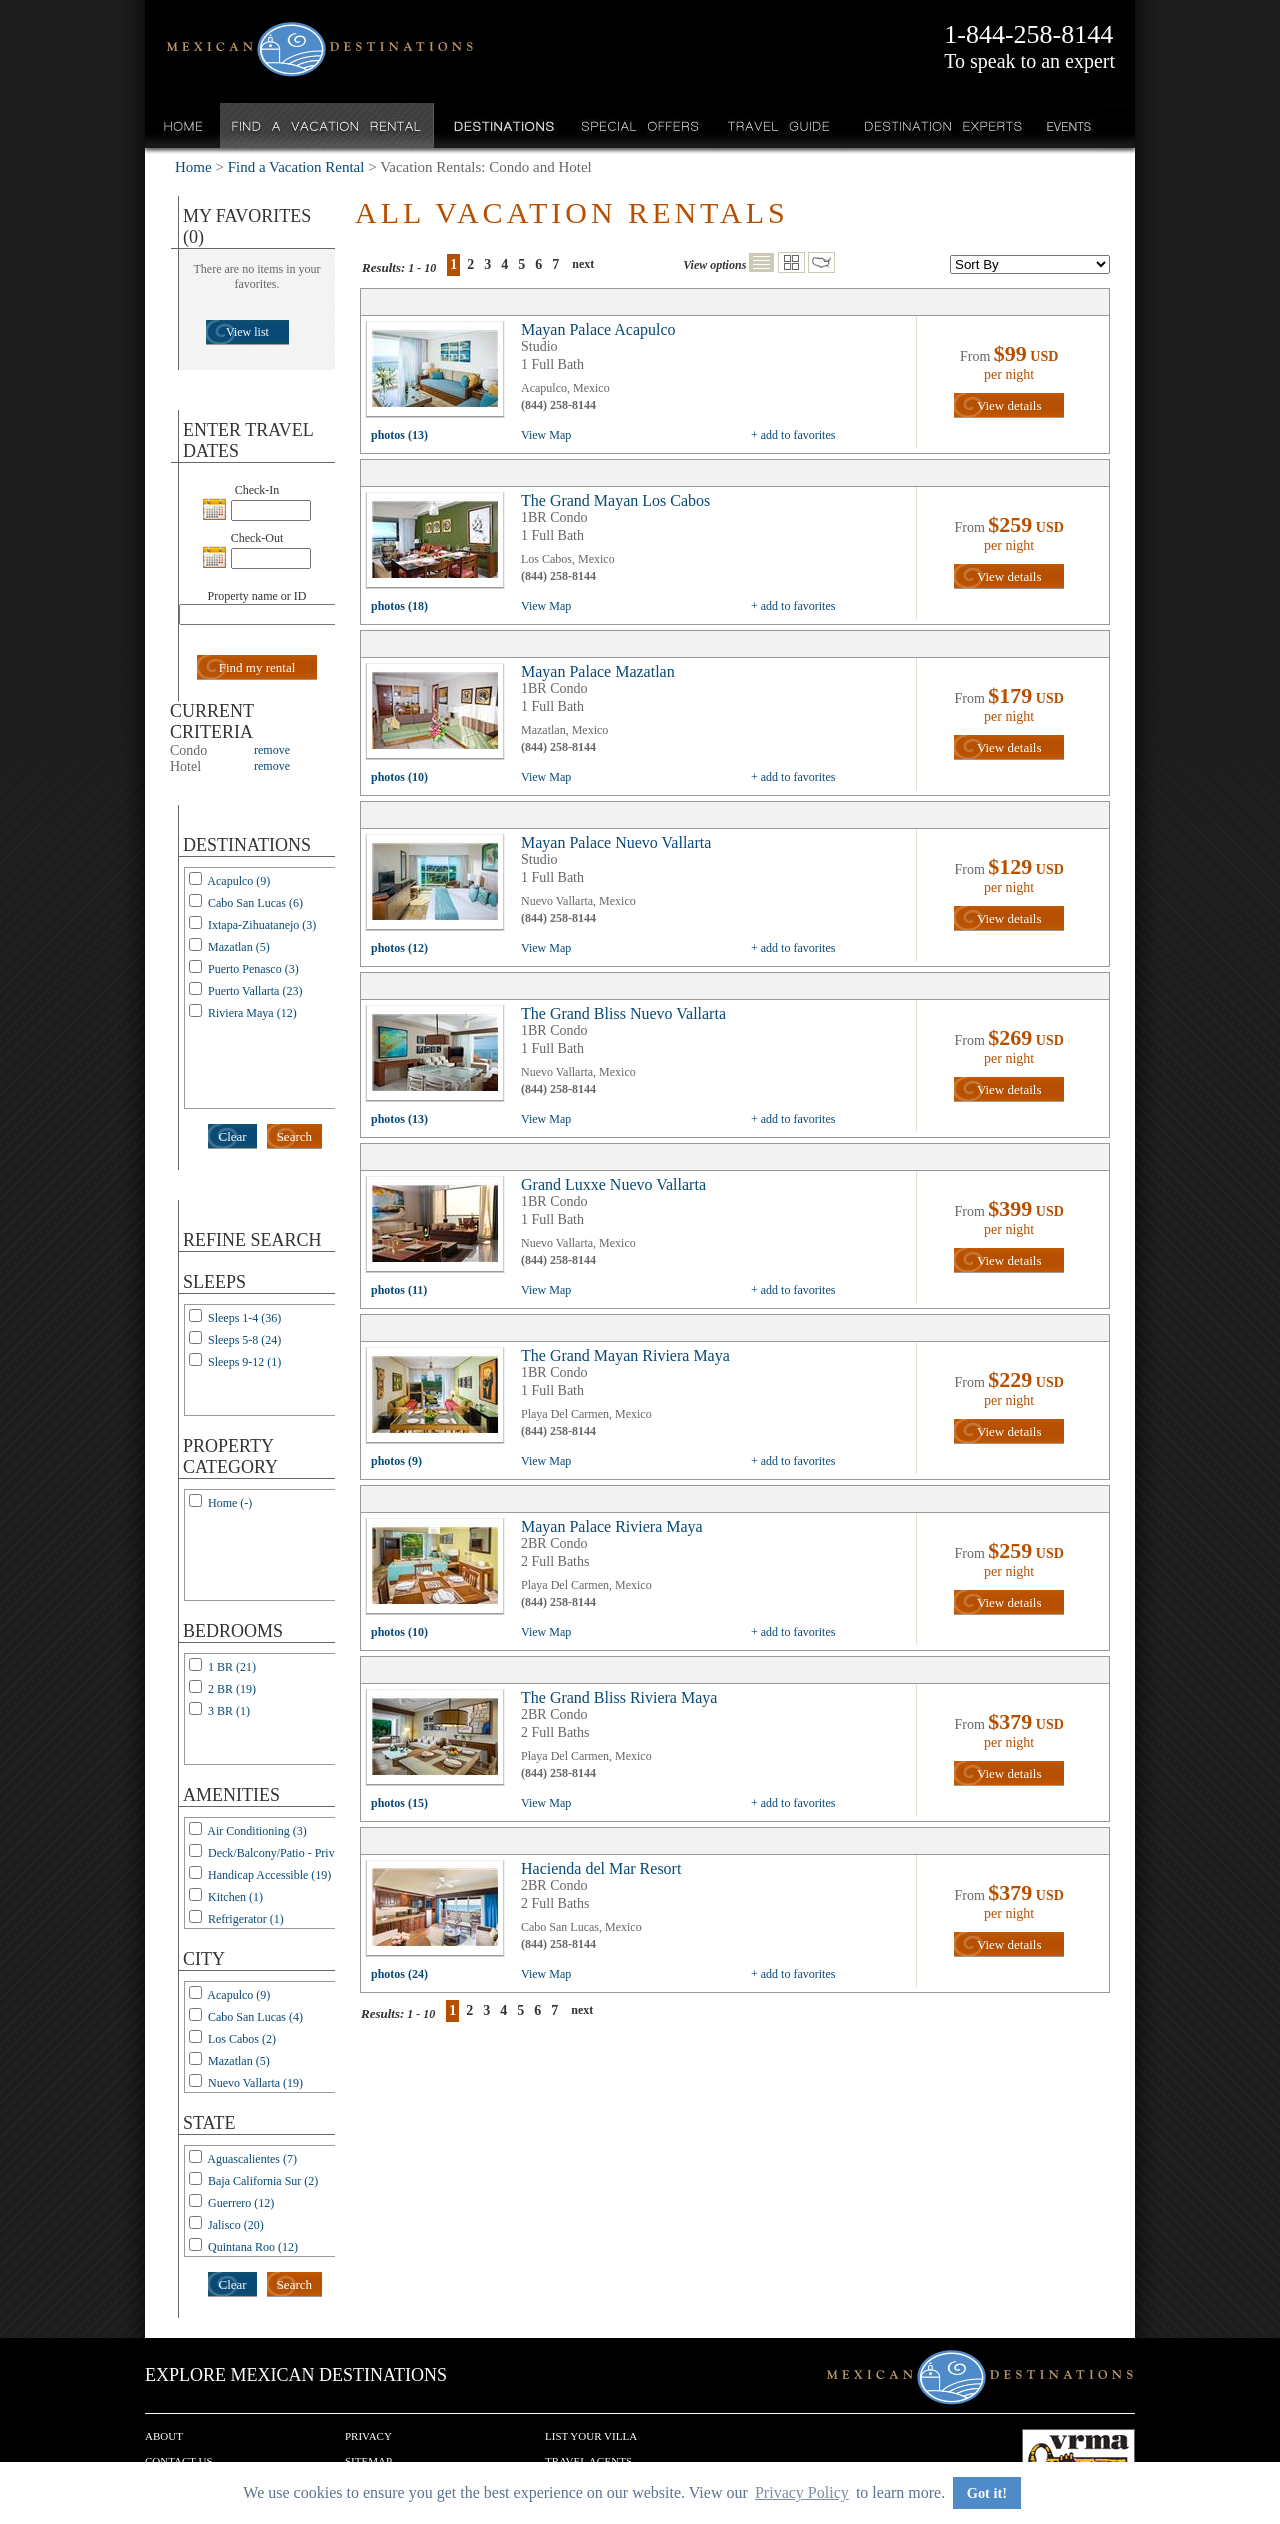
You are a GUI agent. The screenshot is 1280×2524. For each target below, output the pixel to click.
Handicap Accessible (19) (269, 1875)
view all (440, 374)
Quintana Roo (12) (253, 2247)
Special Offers (640, 125)
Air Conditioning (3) (256, 1831)
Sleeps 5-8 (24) (244, 1340)
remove (272, 750)
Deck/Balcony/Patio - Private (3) (287, 1853)
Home (183, 125)
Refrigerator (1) (246, 1919)
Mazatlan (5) (239, 947)
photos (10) (399, 777)
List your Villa (591, 2436)
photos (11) (399, 1290)
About (164, 2436)
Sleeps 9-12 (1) (244, 1362)
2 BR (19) (232, 1689)
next (583, 264)
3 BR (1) (229, 1711)
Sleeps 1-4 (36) (244, 1318)
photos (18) (399, 606)
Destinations (502, 125)
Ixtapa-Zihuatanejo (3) (262, 925)
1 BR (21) (232, 1667)
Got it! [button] (987, 2493)
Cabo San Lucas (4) (255, 2017)
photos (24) (399, 1974)
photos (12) (399, 948)
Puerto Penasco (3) (253, 969)
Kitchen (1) (235, 1897)
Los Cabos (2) (242, 2039)
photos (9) (396, 1461)
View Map (546, 435)
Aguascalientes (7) (252, 2159)
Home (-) (230, 1503)
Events (1067, 125)
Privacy (368, 2436)
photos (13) (399, 435)
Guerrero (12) (241, 2203)
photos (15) (399, 1803)
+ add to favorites (793, 435)
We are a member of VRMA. (1078, 2459)
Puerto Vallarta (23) (255, 991)
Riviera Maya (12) (252, 1013)
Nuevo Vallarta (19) (255, 2083)
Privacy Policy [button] (802, 2492)
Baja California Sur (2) (263, 2181)
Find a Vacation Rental (327, 125)
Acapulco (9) (238, 881)
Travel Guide (779, 125)
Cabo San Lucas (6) (255, 903)
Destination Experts (938, 125)
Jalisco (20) (236, 2225)
